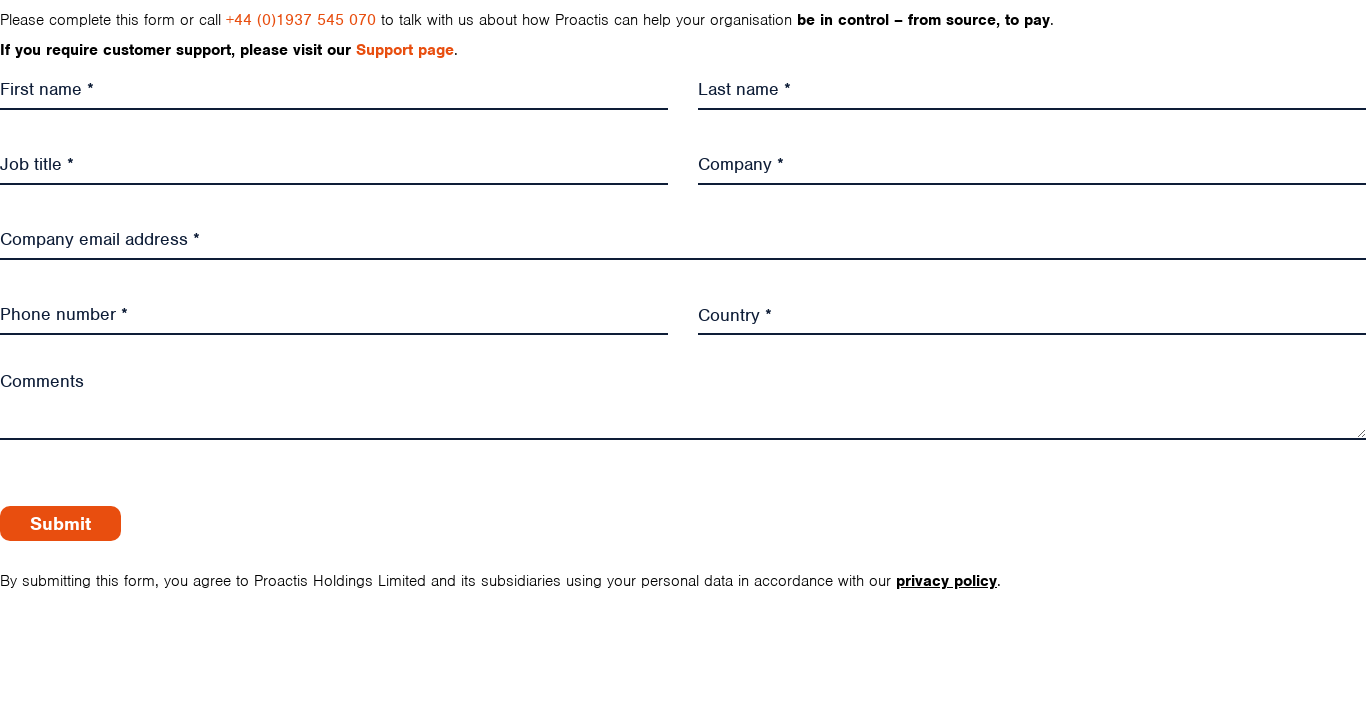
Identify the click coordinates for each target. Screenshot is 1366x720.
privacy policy (946, 581)
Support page (405, 50)
